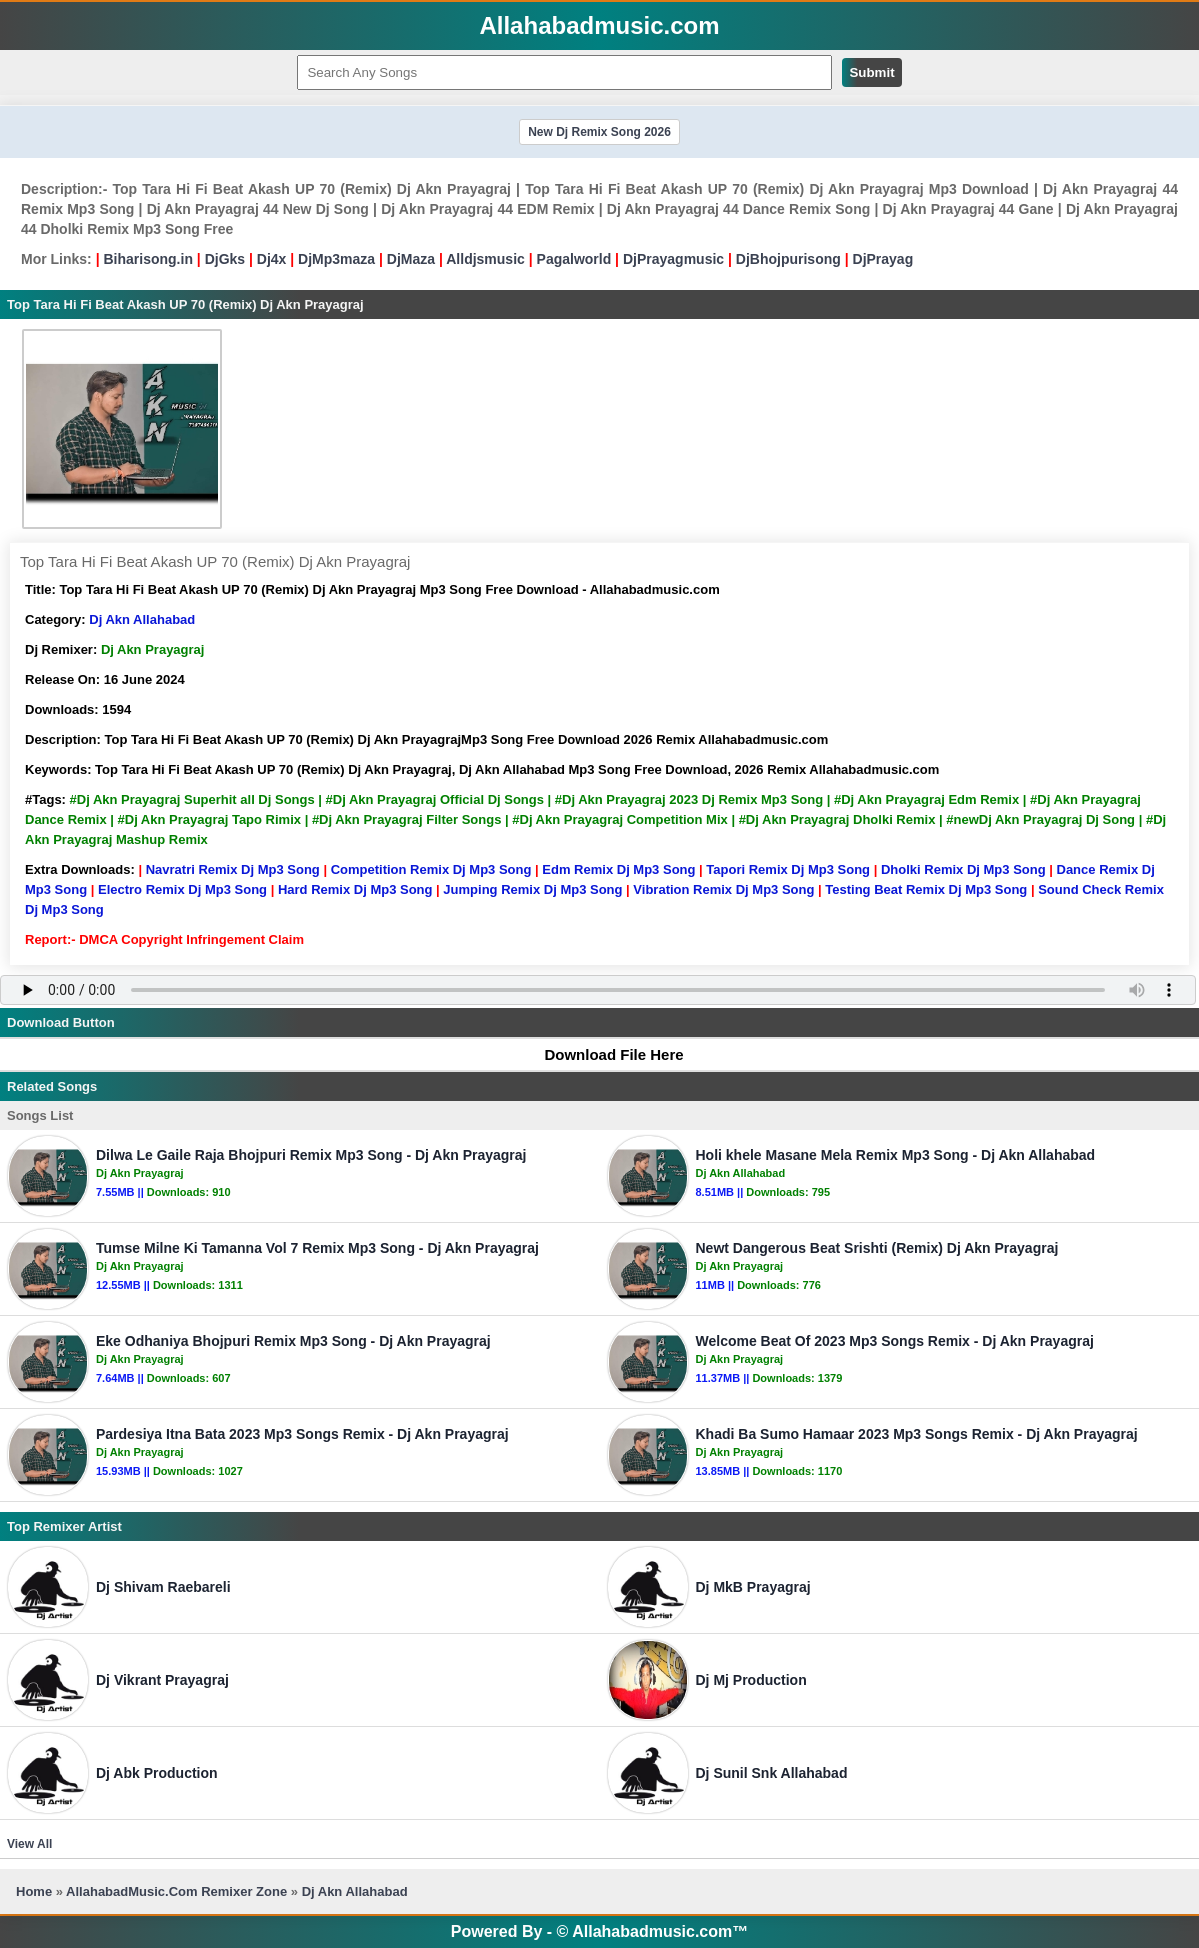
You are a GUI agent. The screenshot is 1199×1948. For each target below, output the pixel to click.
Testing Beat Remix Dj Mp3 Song (926, 889)
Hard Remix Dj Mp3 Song (355, 889)
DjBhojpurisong (788, 259)
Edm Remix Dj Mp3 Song (618, 869)
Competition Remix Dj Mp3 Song (431, 869)
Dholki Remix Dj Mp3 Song (963, 869)
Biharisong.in (147, 259)
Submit (871, 72)
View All (29, 1844)
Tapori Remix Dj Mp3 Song (788, 869)
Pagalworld (574, 259)
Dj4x (272, 259)
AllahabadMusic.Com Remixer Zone (178, 1891)
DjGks (225, 259)
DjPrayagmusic (673, 259)
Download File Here (604, 1054)
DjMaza (411, 259)
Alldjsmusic (485, 259)
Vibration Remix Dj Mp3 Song (723, 889)
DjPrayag (883, 259)
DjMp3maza (336, 259)
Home (34, 1891)
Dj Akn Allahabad (142, 619)
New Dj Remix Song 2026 (599, 132)
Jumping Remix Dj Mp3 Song (532, 889)
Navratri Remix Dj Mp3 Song (233, 869)
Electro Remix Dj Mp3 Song (182, 889)
